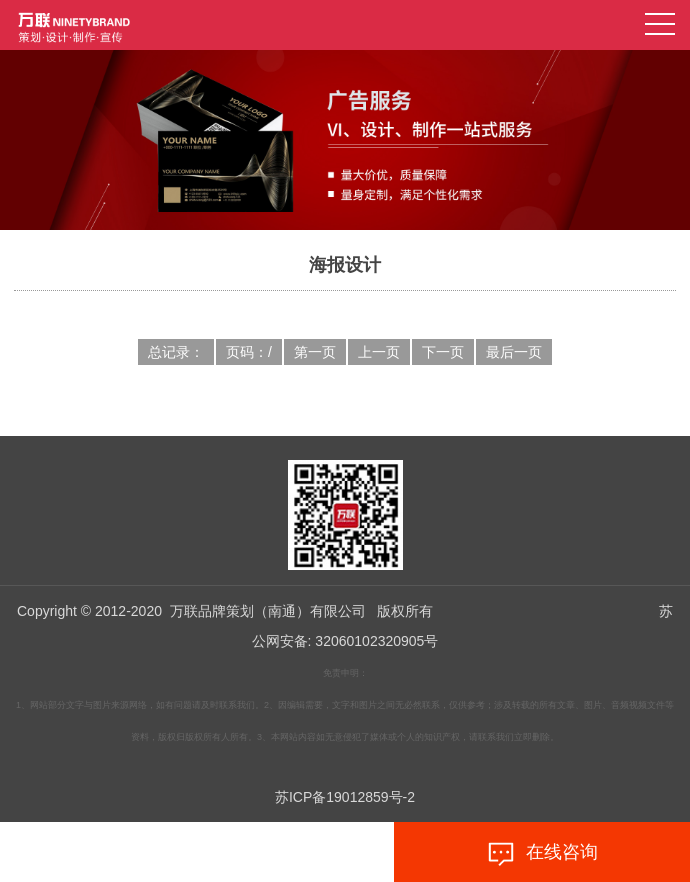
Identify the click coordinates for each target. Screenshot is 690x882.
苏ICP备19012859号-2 (345, 797)
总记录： (176, 352)
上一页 (379, 352)
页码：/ (249, 352)
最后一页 (514, 352)
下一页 (443, 352)
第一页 (315, 352)
